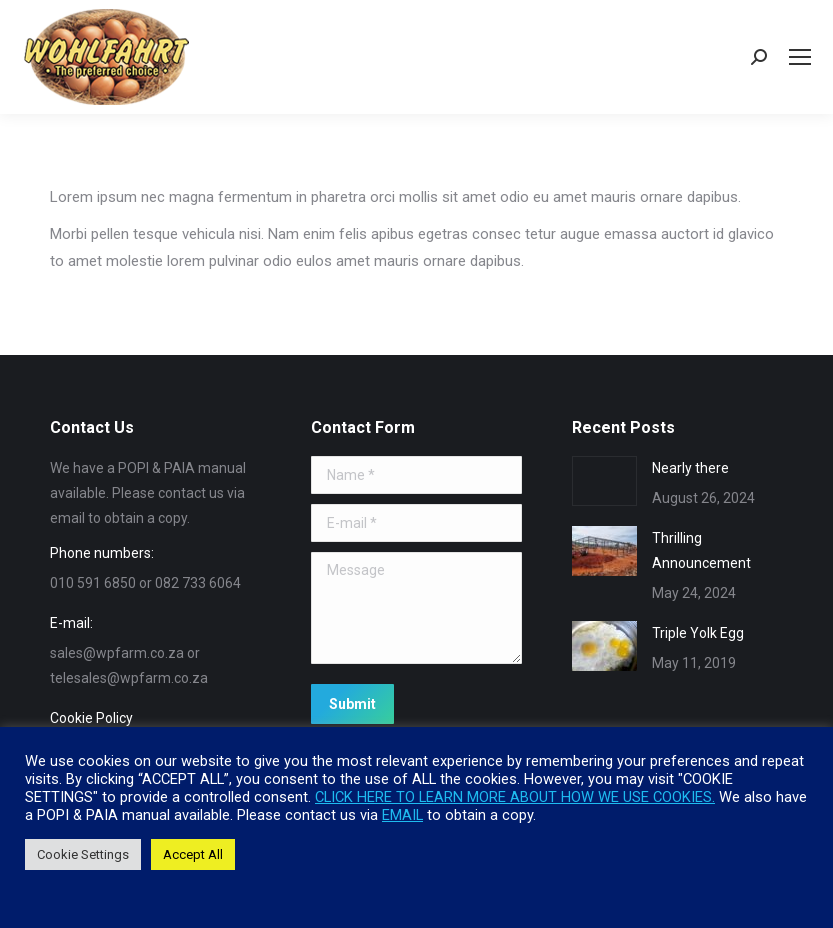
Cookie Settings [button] (83, 854)
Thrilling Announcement (701, 550)
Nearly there (690, 468)
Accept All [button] (193, 854)
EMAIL (402, 815)
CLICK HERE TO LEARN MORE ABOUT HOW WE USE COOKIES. (515, 797)
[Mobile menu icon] (800, 57)
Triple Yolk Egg (698, 633)
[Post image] (604, 481)
